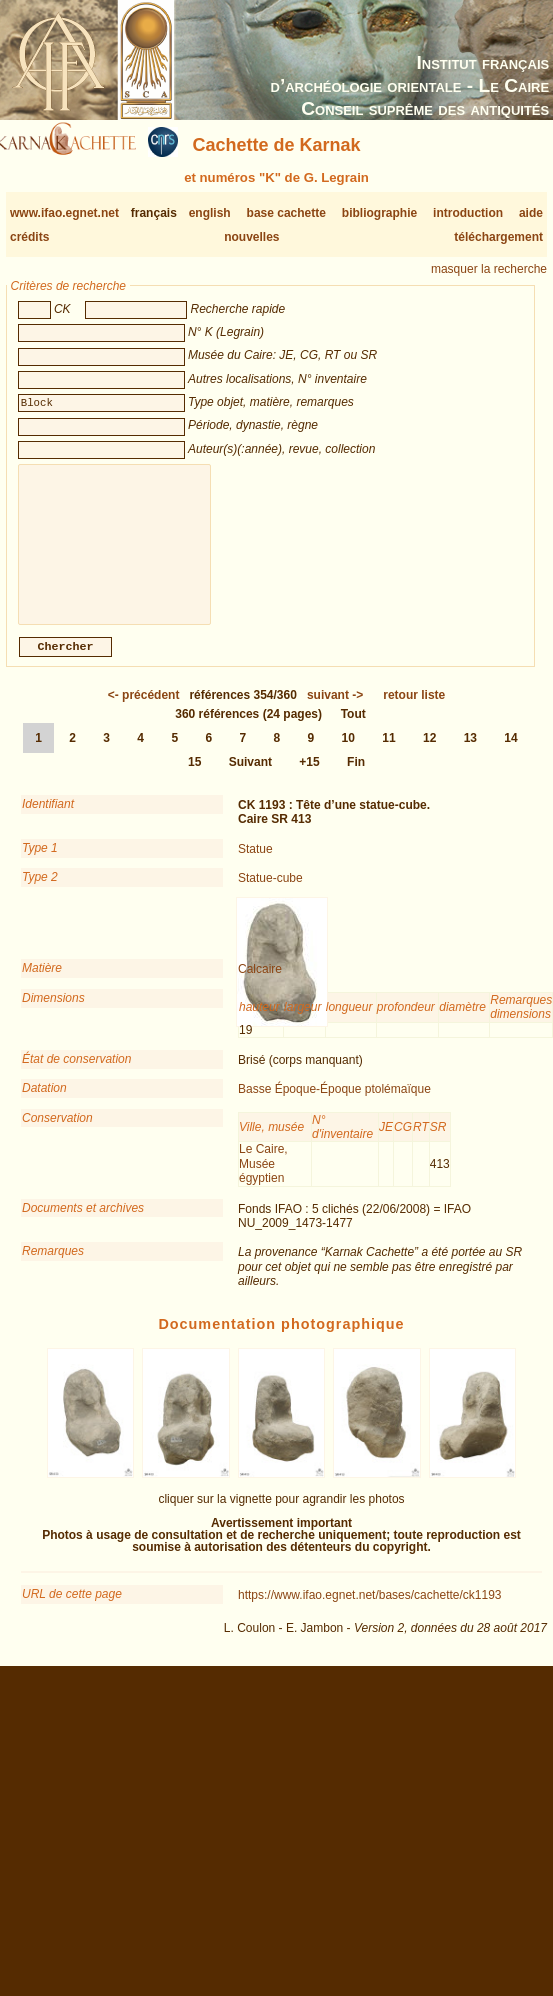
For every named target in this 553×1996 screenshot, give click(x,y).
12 (429, 754)
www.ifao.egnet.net (64, 213)
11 (388, 754)
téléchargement (498, 237)
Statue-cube (270, 894)
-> (335, 711)
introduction (468, 213)
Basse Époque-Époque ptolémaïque (334, 1105)
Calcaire (260, 985)
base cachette (286, 213)
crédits (29, 237)
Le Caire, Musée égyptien (263, 1179)
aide (531, 213)
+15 (309, 778)
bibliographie (379, 213)
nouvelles (251, 237)
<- (144, 711)
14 (510, 754)
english (210, 213)
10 (348, 754)
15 (194, 778)
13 (470, 754)
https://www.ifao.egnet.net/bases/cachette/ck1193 (370, 1611)
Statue (255, 865)
